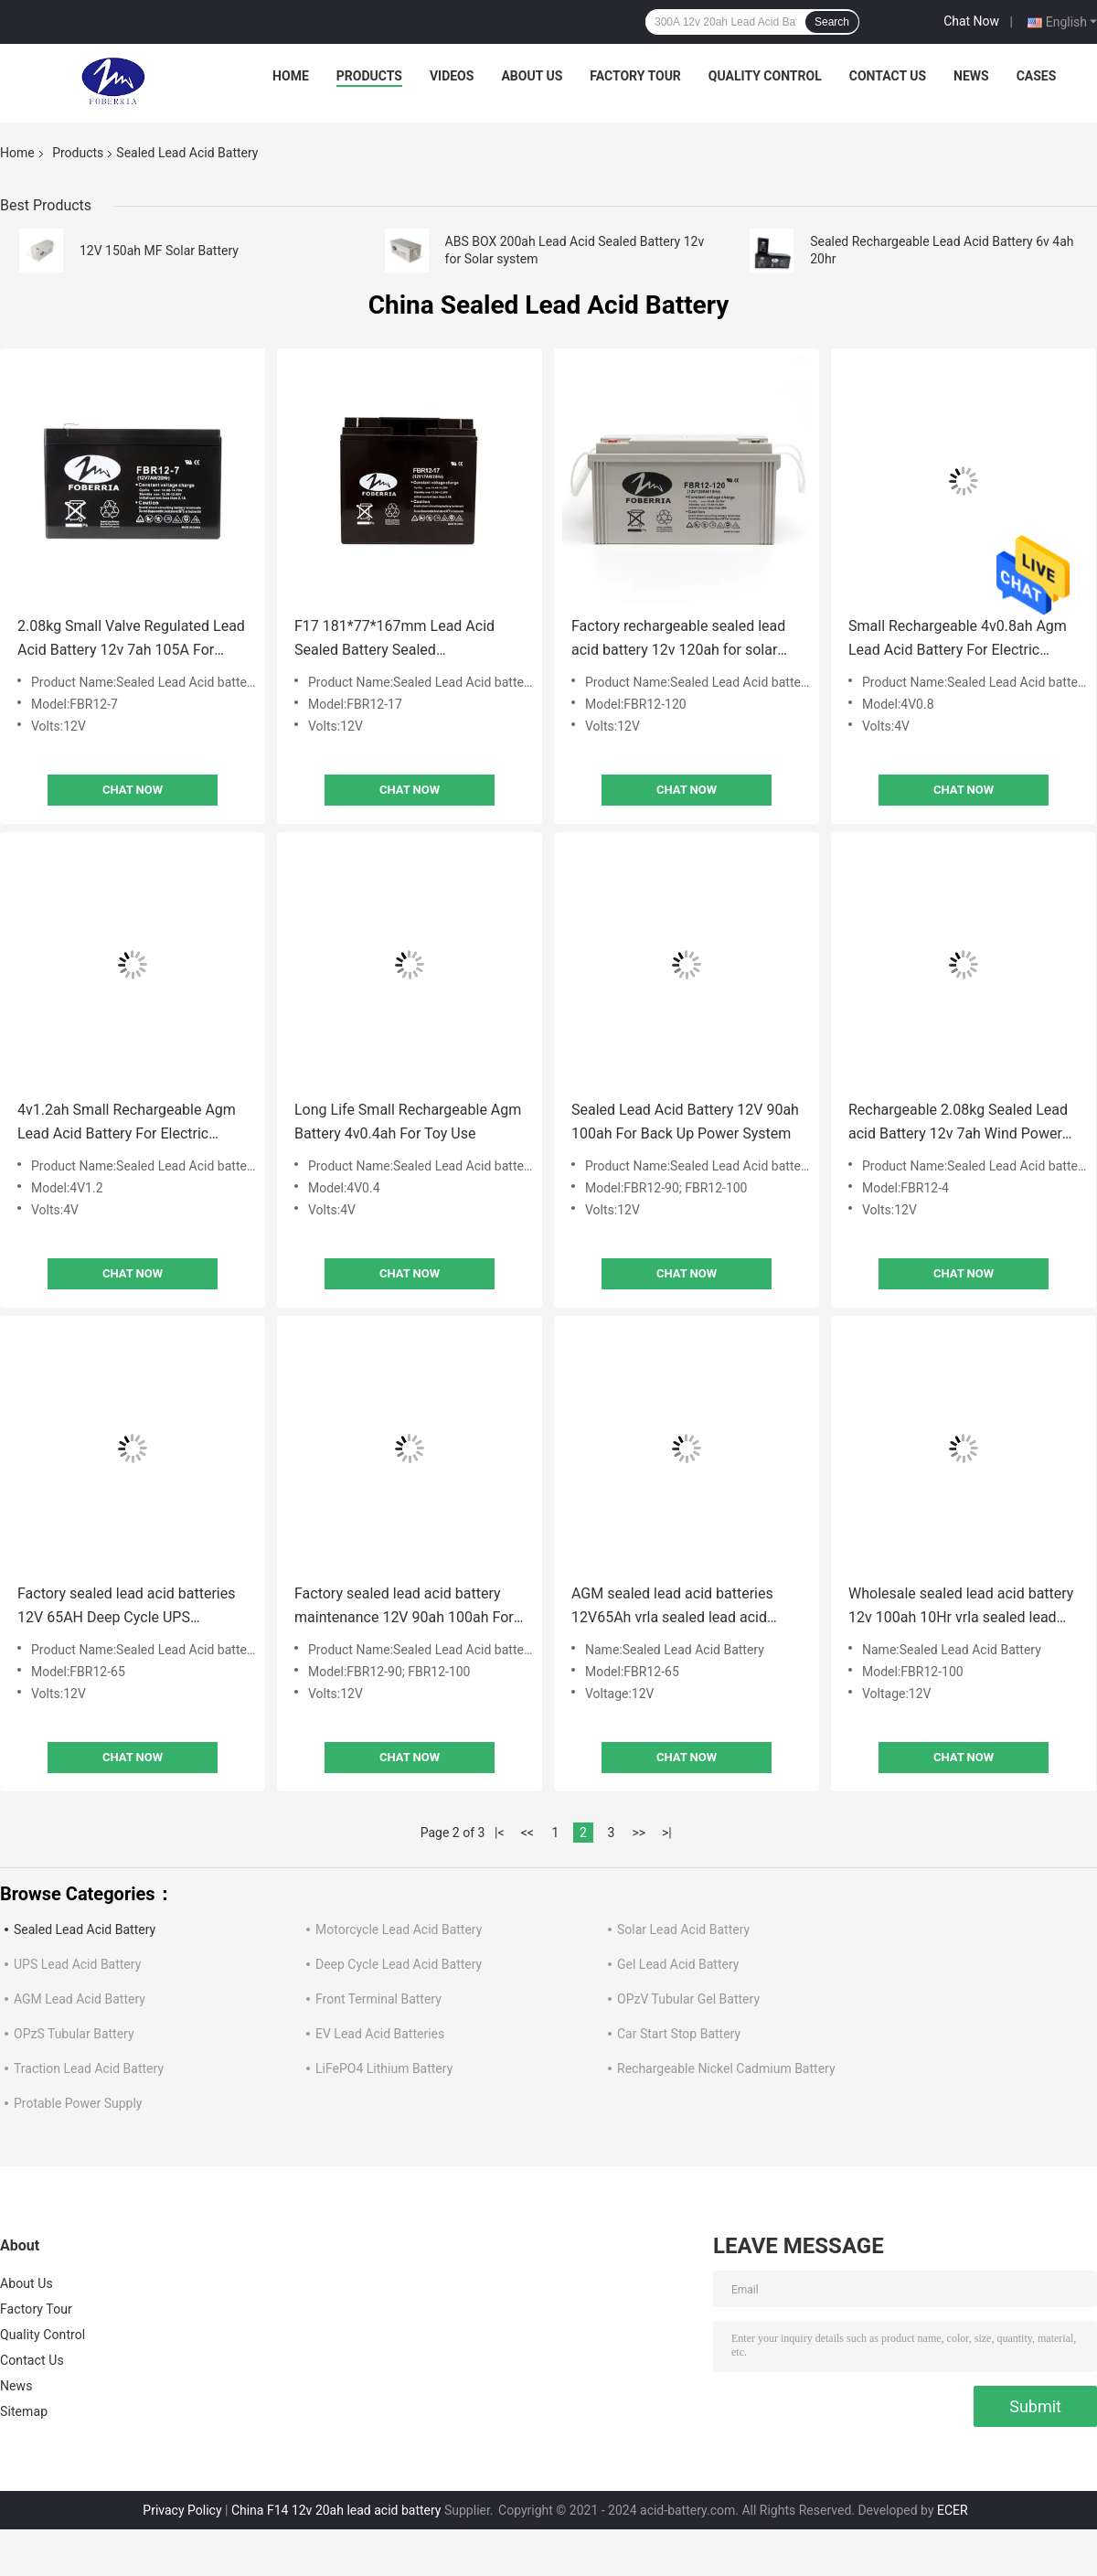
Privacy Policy (182, 2510)
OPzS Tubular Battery (74, 2033)
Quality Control (765, 76)
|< (500, 1832)
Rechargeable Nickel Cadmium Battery (726, 2068)
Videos (452, 76)
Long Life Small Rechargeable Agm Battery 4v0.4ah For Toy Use (407, 1121)
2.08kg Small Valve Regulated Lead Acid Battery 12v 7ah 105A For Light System (131, 639)
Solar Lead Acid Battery (683, 1929)
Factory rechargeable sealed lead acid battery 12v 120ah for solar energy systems (678, 639)
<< (527, 1832)
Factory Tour (635, 76)
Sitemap (24, 2411)
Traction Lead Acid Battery (89, 2068)
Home (290, 76)
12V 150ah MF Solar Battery (159, 250)
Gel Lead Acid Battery (678, 1964)
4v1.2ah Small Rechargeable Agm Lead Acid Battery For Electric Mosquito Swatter (126, 1123)
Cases (1037, 76)
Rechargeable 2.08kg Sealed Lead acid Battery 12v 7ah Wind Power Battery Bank (958, 1123)
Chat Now (971, 21)
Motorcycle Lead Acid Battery (398, 1929)
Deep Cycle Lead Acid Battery (398, 1964)
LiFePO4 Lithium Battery (384, 2068)
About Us (531, 76)
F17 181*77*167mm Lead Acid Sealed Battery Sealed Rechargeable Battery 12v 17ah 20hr (395, 639)
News (971, 76)
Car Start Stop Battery (678, 2033)
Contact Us (887, 76)
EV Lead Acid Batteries (379, 2033)
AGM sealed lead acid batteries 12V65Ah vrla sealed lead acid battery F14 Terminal (672, 1607)
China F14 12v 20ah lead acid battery (336, 2510)
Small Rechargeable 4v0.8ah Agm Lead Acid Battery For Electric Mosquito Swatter (957, 639)
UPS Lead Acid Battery (77, 1964)
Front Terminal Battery (378, 1999)
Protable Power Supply (78, 2103)
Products (369, 76)
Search (832, 22)
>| (667, 1832)
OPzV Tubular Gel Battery (688, 1999)
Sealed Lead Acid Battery (84, 1929)
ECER (952, 2510)
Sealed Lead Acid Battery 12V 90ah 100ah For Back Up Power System (685, 1121)
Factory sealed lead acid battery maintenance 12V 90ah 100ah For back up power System (404, 1607)
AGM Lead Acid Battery (79, 1999)
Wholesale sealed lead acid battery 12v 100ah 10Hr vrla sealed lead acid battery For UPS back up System (960, 1607)
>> (638, 1832)
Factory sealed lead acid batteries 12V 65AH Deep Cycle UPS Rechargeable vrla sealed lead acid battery (129, 1607)
